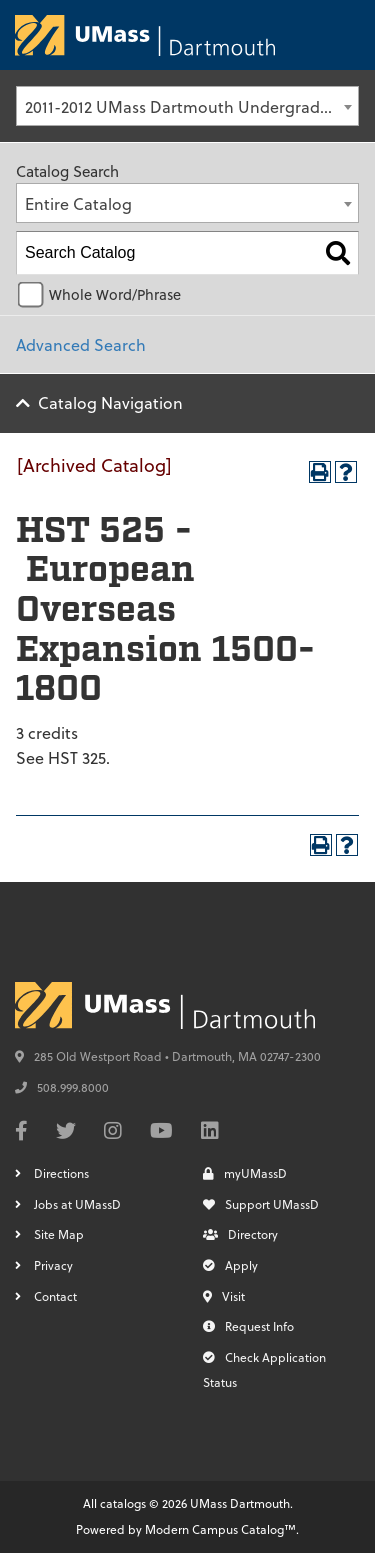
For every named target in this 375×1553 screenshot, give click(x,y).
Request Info (248, 1326)
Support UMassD (261, 1204)
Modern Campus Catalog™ (220, 1529)
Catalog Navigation (110, 402)
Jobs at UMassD (77, 1204)
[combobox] (187, 106)
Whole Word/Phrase (115, 294)
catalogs (123, 1503)
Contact (55, 1296)
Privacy (53, 1265)
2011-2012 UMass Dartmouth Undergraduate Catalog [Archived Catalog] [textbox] (191, 106)
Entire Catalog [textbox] (78, 203)
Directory (240, 1234)
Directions (61, 1173)
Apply (230, 1265)
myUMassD (245, 1173)
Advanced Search (81, 344)
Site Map (59, 1234)
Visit (224, 1296)
